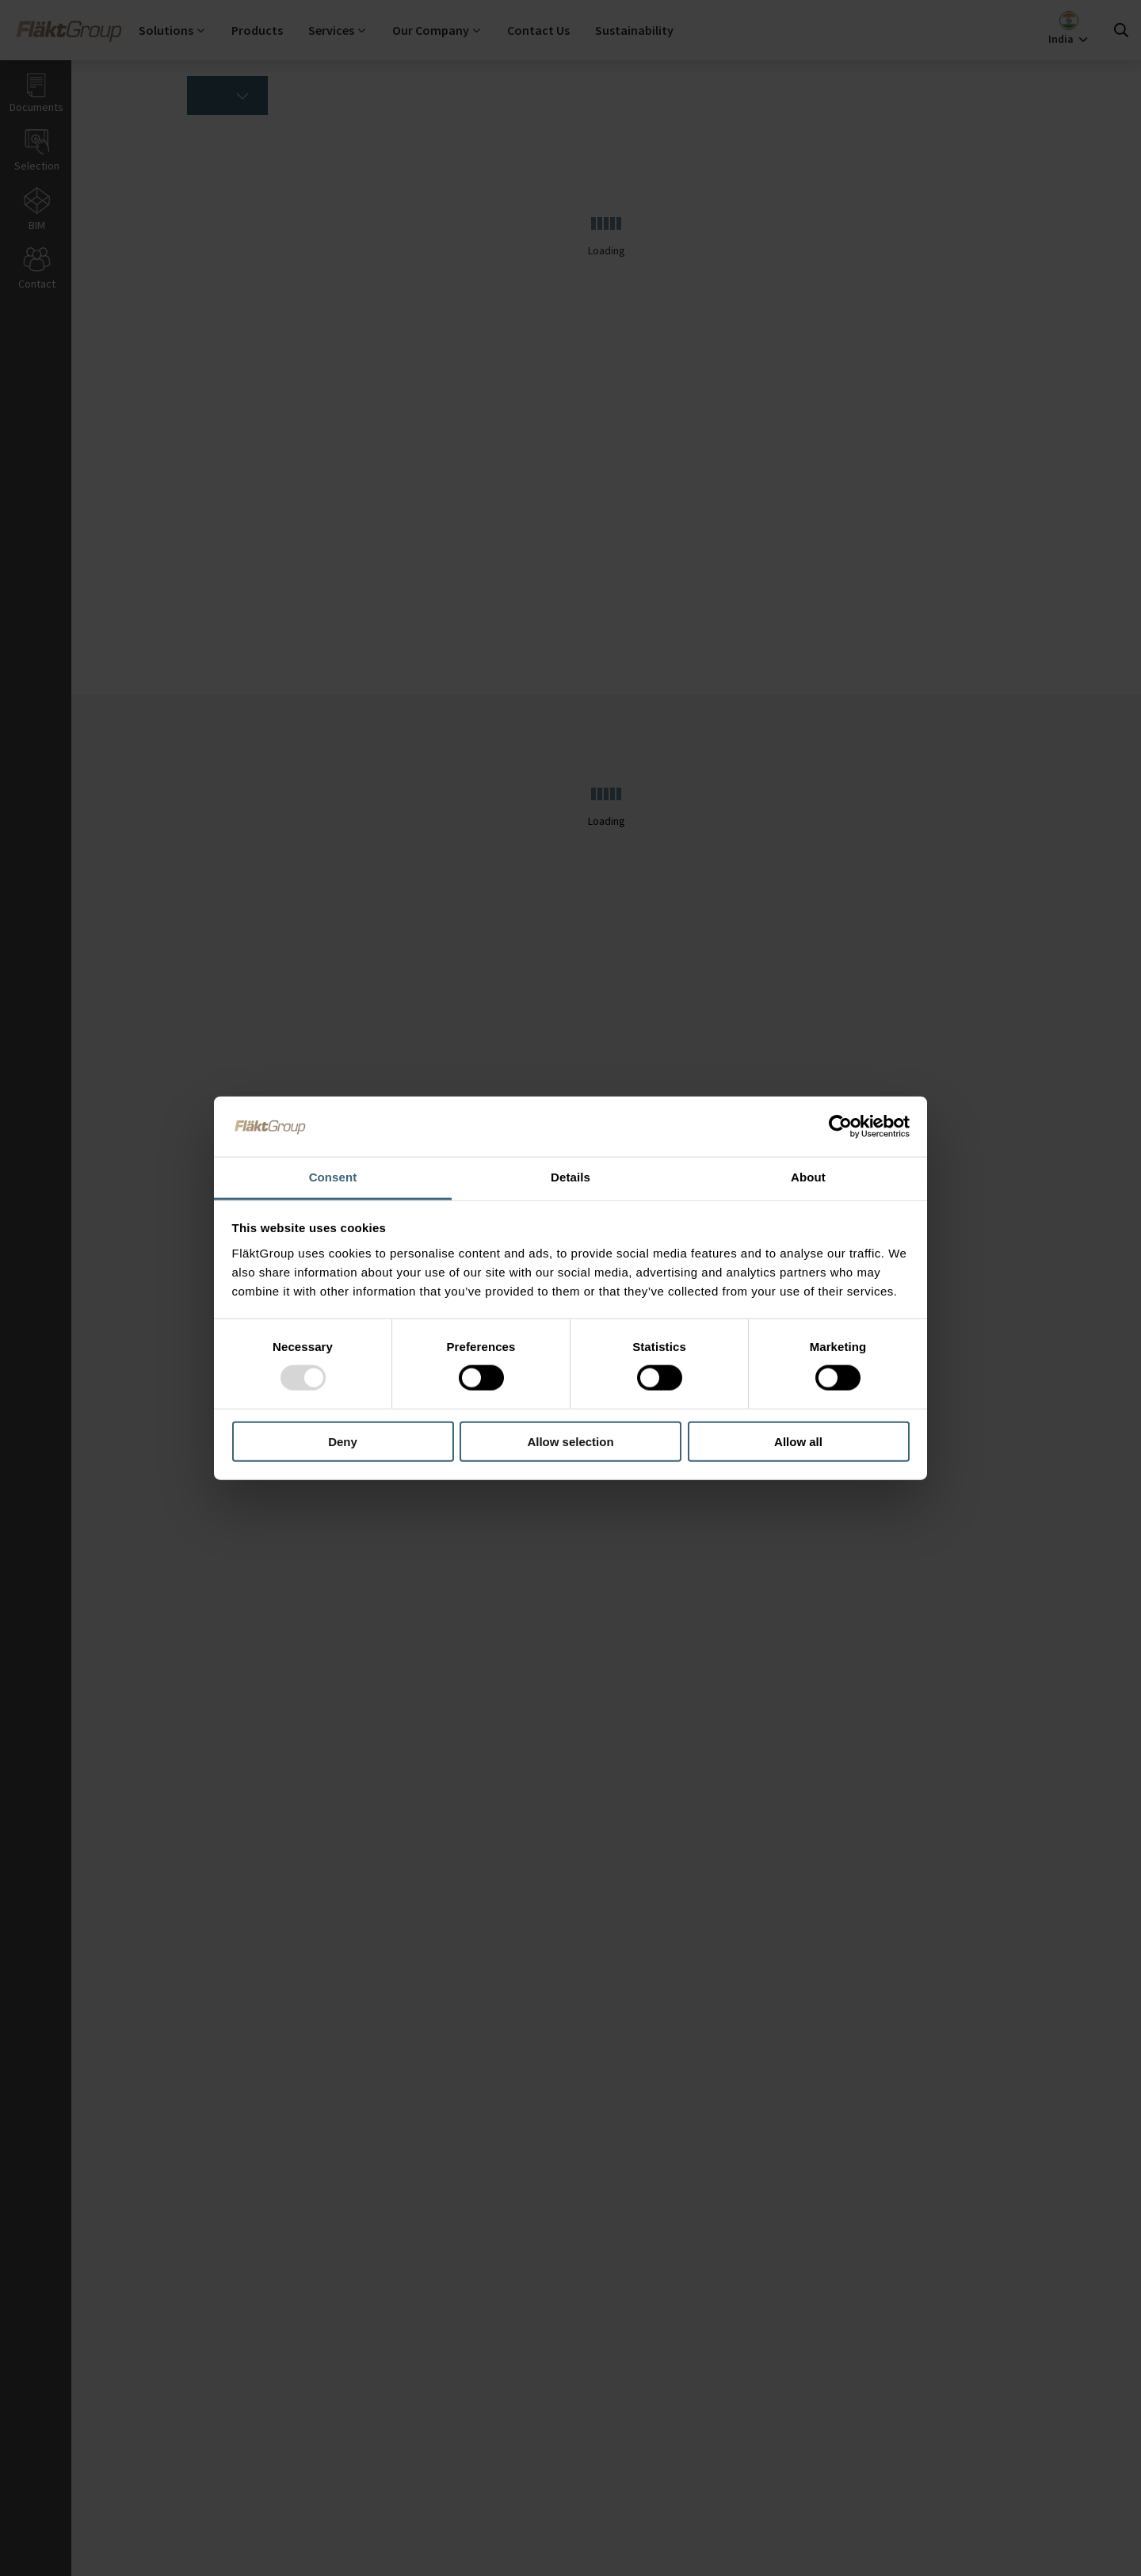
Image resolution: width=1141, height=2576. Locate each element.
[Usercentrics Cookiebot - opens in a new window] (840, 1127)
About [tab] (808, 1177)
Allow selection (570, 1441)
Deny (342, 1441)
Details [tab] (570, 1177)
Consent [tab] (333, 1177)
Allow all (798, 1441)
